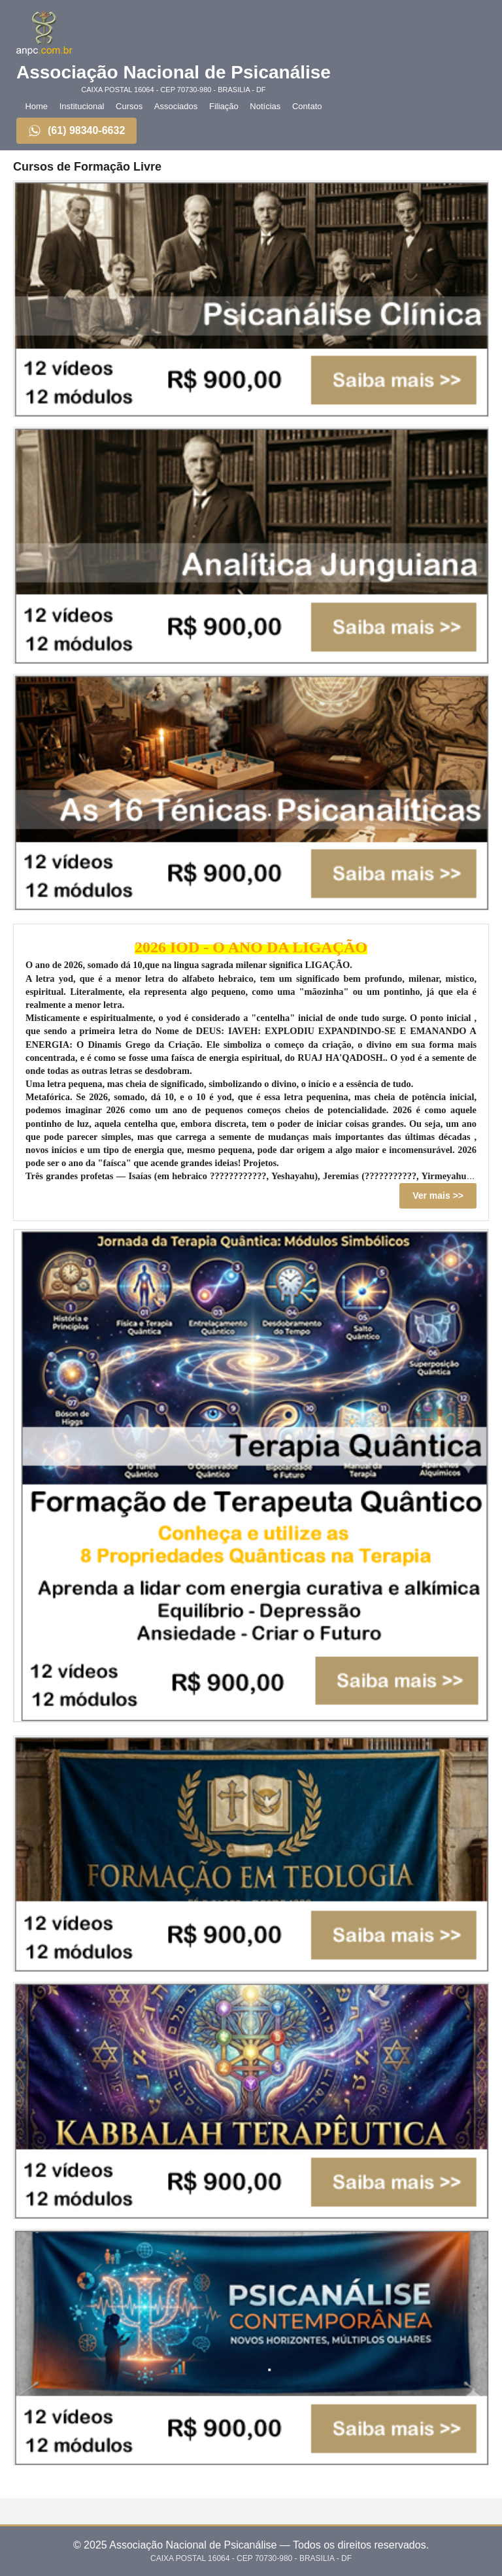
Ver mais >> (437, 1195)
